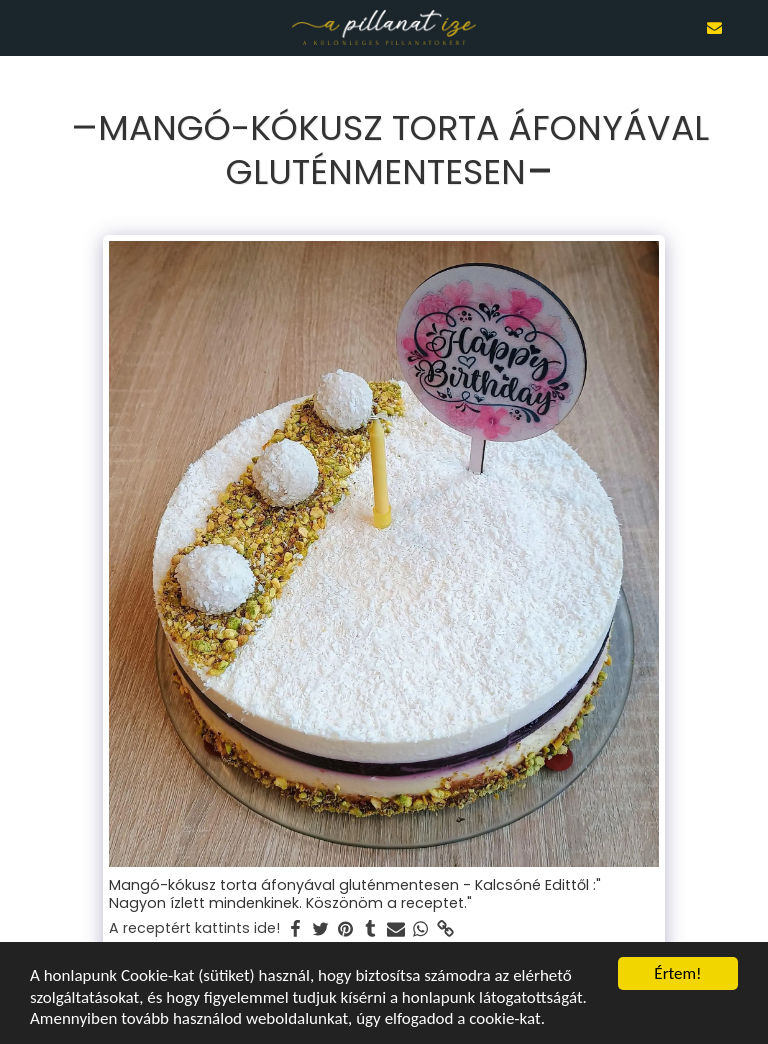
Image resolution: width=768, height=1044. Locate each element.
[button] (22, 27)
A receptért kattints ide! (194, 929)
